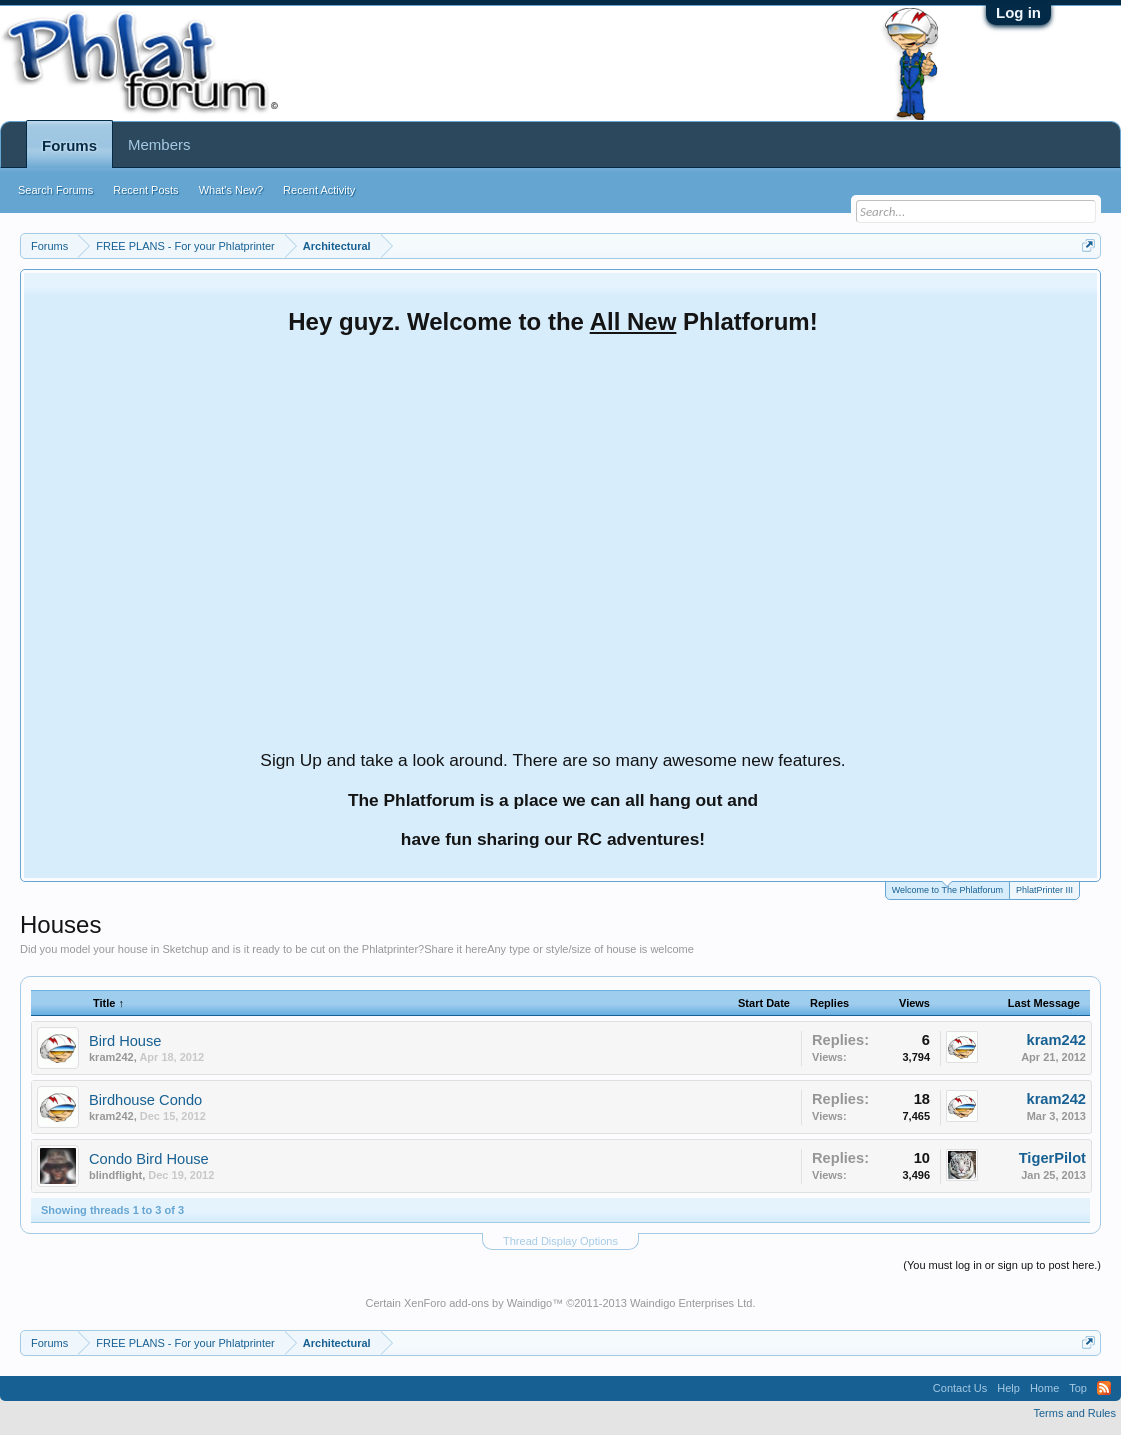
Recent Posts (145, 190)
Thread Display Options (560, 1241)
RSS (1104, 1388)
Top (1078, 1388)
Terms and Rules (1074, 1413)
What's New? (231, 190)
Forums (69, 145)
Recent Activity (319, 190)
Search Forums (55, 190)
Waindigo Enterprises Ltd (691, 1303)
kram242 (111, 1057)
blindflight (115, 1175)
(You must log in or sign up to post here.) (1002, 1265)
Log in (1018, 12)
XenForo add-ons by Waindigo (478, 1303)
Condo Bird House (149, 1159)
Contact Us (960, 1388)
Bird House (125, 1041)
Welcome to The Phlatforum (947, 888)
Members (159, 144)
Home (1044, 1388)
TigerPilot (1052, 1158)
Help (1008, 1388)
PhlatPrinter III (1044, 890)
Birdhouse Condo (145, 1100)
